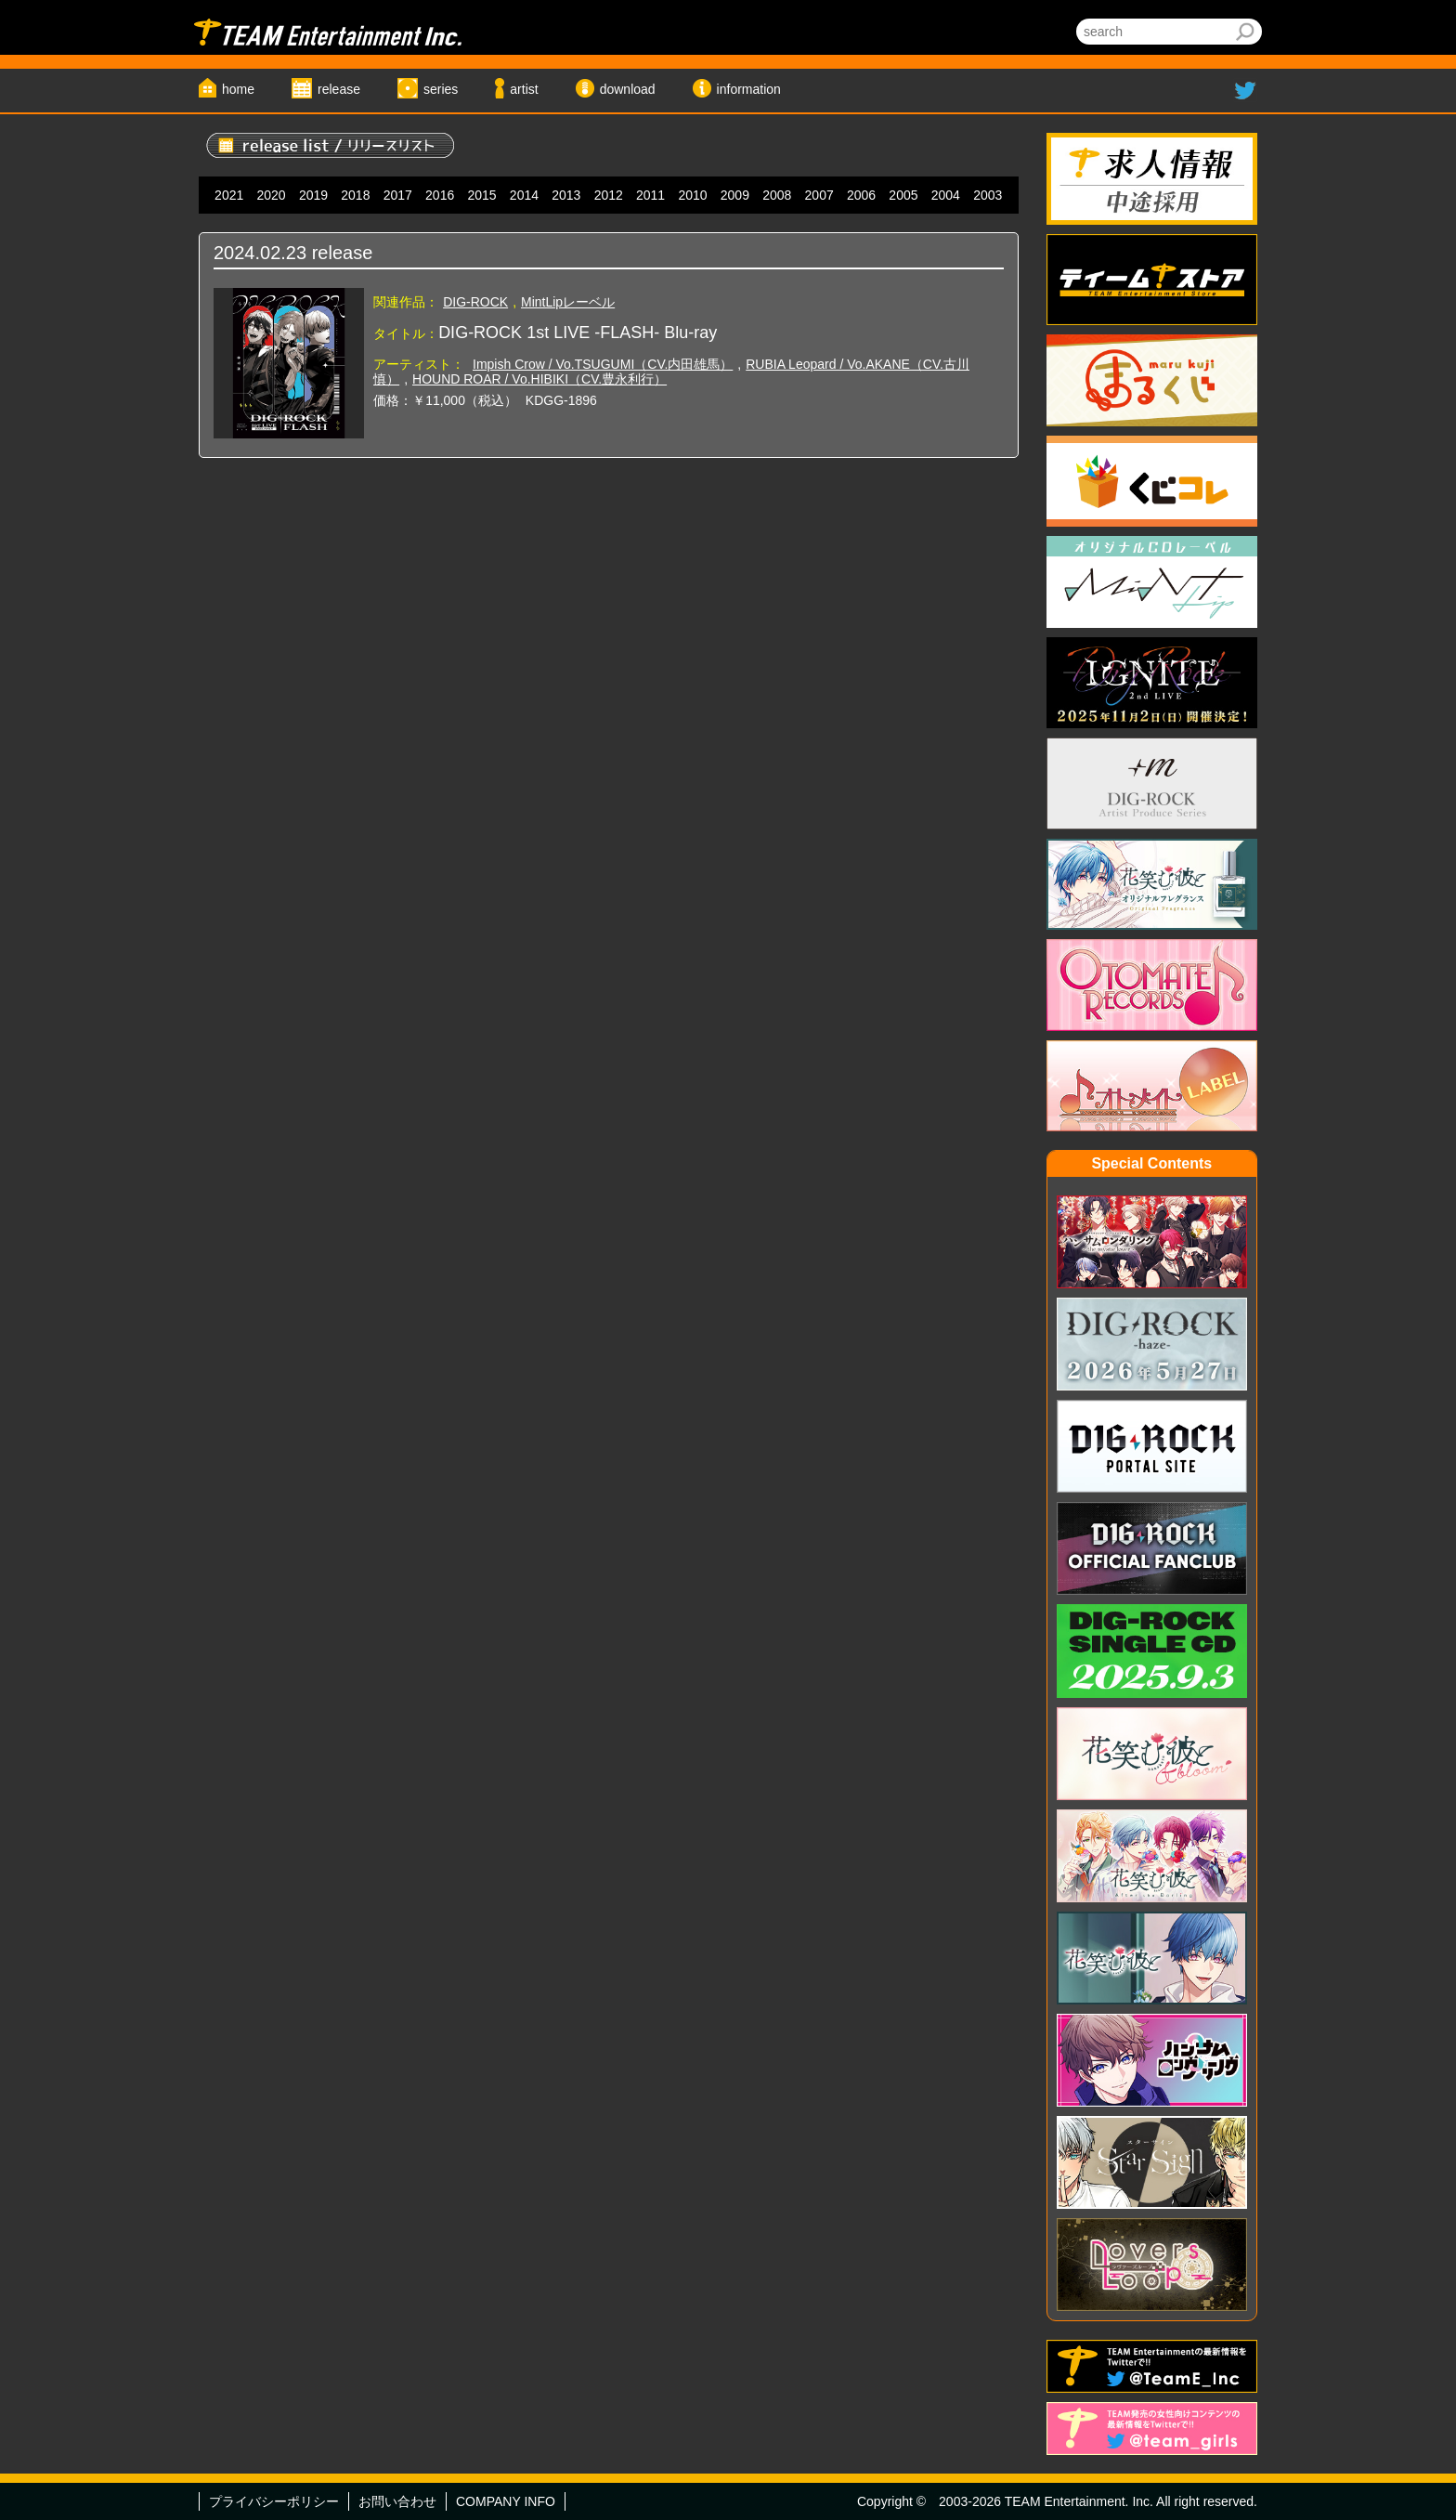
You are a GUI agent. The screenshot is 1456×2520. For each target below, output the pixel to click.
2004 (945, 195)
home (238, 89)
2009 (735, 195)
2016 (439, 195)
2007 (819, 195)
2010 (692, 195)
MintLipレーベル (568, 301)
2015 (481, 195)
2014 (524, 195)
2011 (650, 195)
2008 (776, 195)
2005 (903, 195)
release (339, 89)
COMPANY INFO (505, 2501)
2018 (355, 195)
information (749, 89)
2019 (313, 195)
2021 (228, 195)
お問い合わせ (397, 2501)
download (628, 89)
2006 (861, 195)
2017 (398, 195)
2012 (608, 195)
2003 (987, 195)
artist (524, 89)
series (440, 89)
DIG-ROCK (475, 301)
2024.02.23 (260, 252)
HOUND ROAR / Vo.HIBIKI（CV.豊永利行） (539, 379)
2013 (566, 195)
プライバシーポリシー (274, 2501)
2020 (271, 195)
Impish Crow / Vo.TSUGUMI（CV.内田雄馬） (603, 364)
